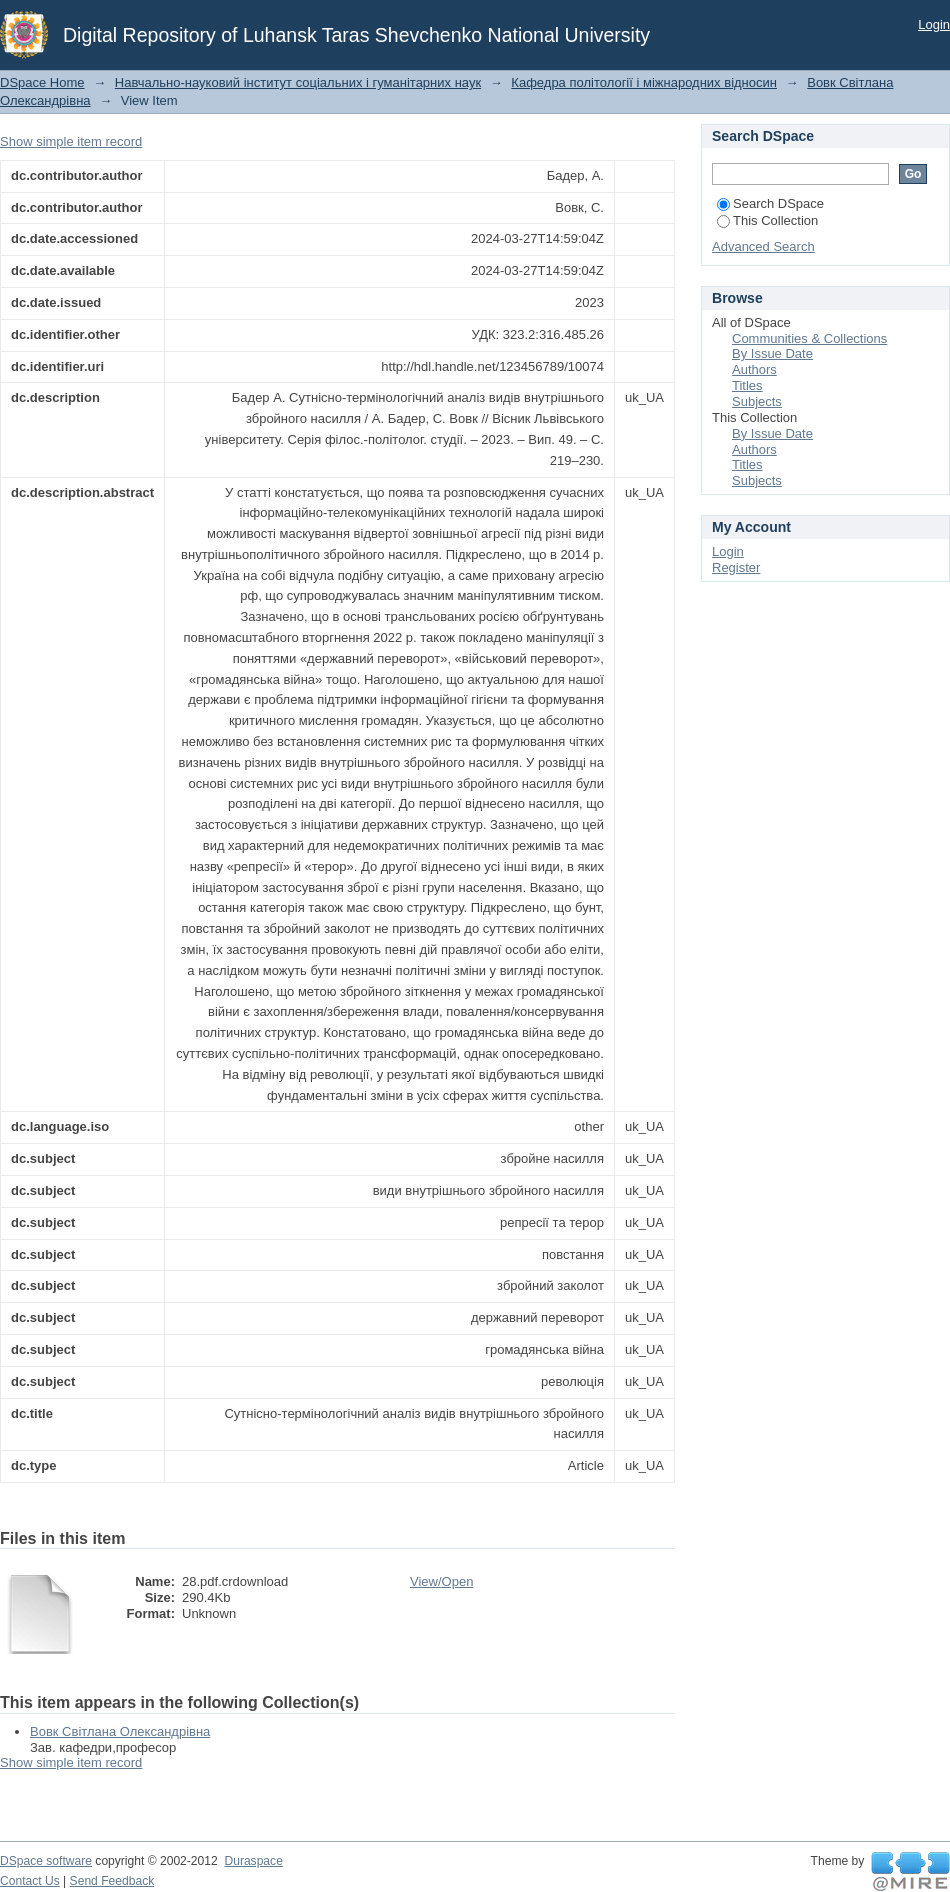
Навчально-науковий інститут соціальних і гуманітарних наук (298, 82)
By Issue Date (772, 353)
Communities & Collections (809, 338)
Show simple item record (71, 141)
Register (736, 567)
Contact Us (30, 1881)
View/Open (441, 1581)
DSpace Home (42, 82)
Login (934, 24)
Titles (747, 385)
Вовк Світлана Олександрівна (120, 1731)
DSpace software (46, 1861)
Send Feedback (112, 1881)
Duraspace (253, 1861)
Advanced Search (763, 246)
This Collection (767, 220)
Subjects (757, 401)
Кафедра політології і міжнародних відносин (644, 82)
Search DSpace (770, 203)
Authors (754, 369)
